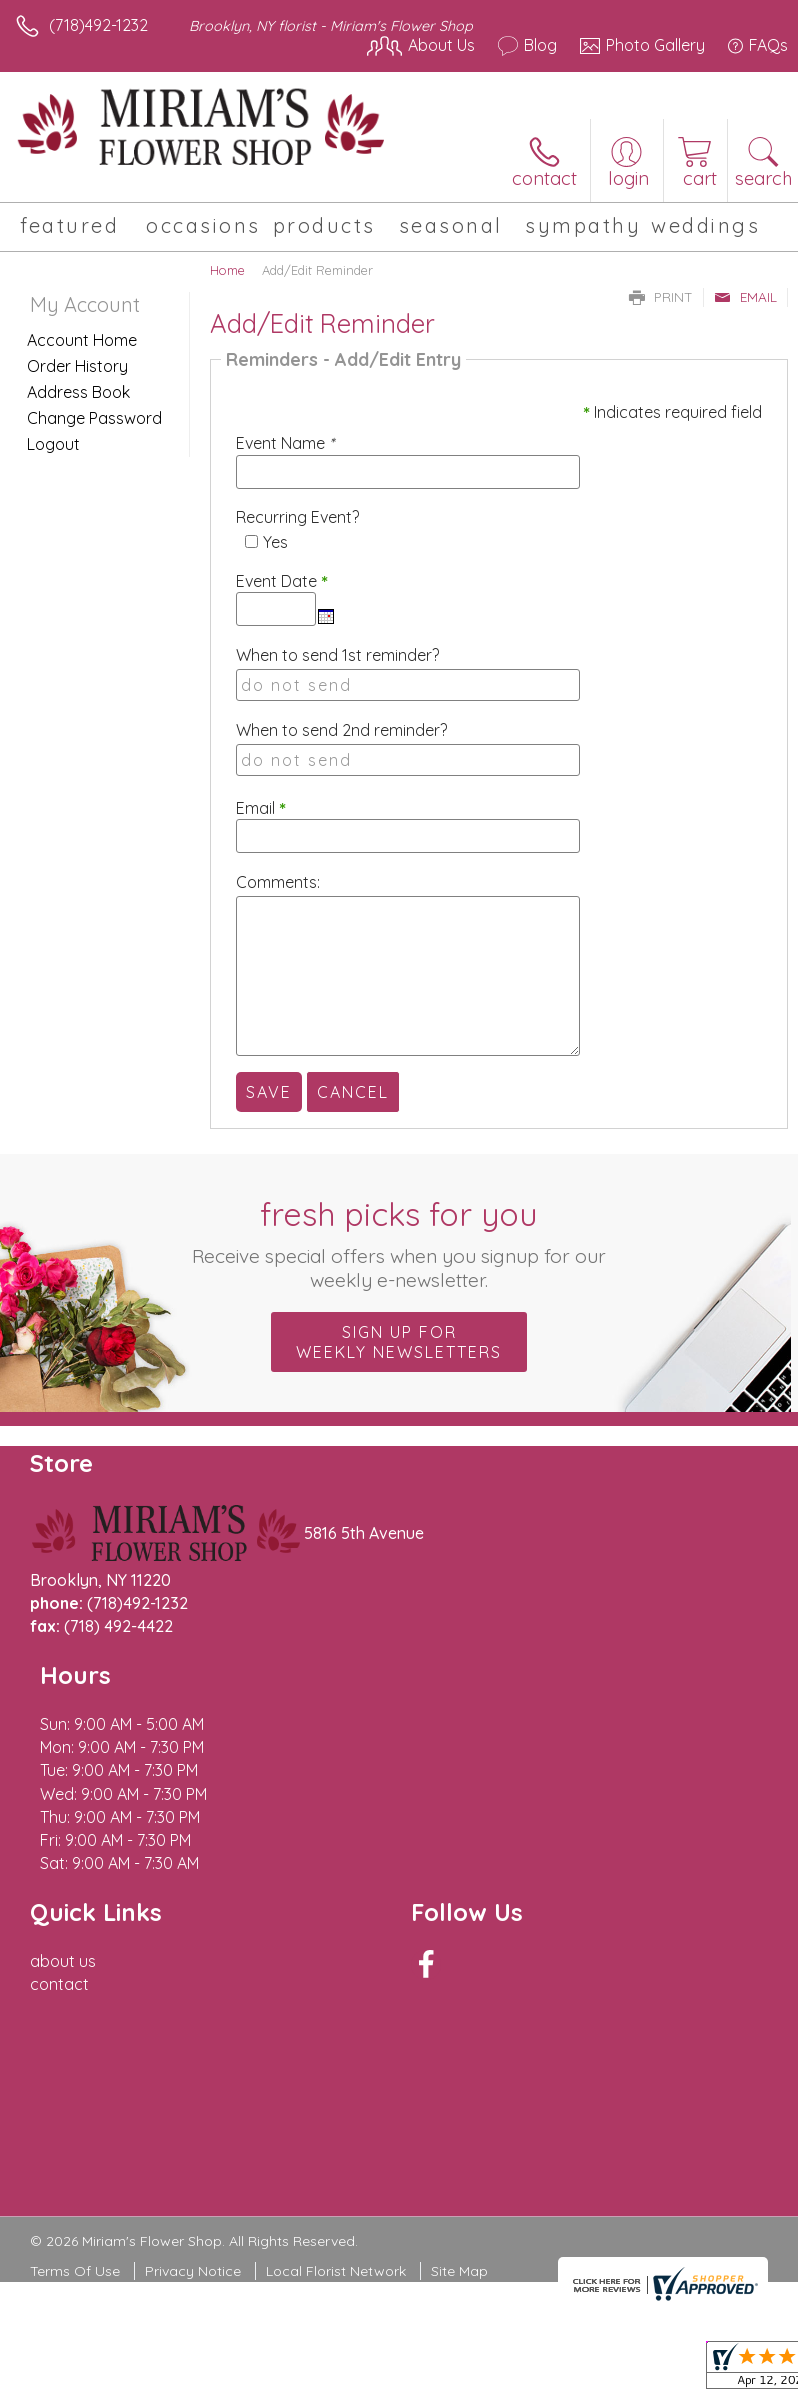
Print (661, 297)
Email (745, 297)
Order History (77, 366)
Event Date (282, 581)
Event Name (285, 443)
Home (227, 270)
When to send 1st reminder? (337, 655)
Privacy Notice (193, 2155)
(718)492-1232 (98, 25)
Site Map (459, 2155)
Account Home (82, 340)
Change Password (94, 418)
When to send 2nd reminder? (341, 730)
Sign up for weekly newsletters (399, 1342)
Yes (275, 542)
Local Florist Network (336, 2155)
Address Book (78, 392)
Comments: (278, 882)
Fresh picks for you (399, 1243)
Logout (53, 444)
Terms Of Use (75, 2155)
